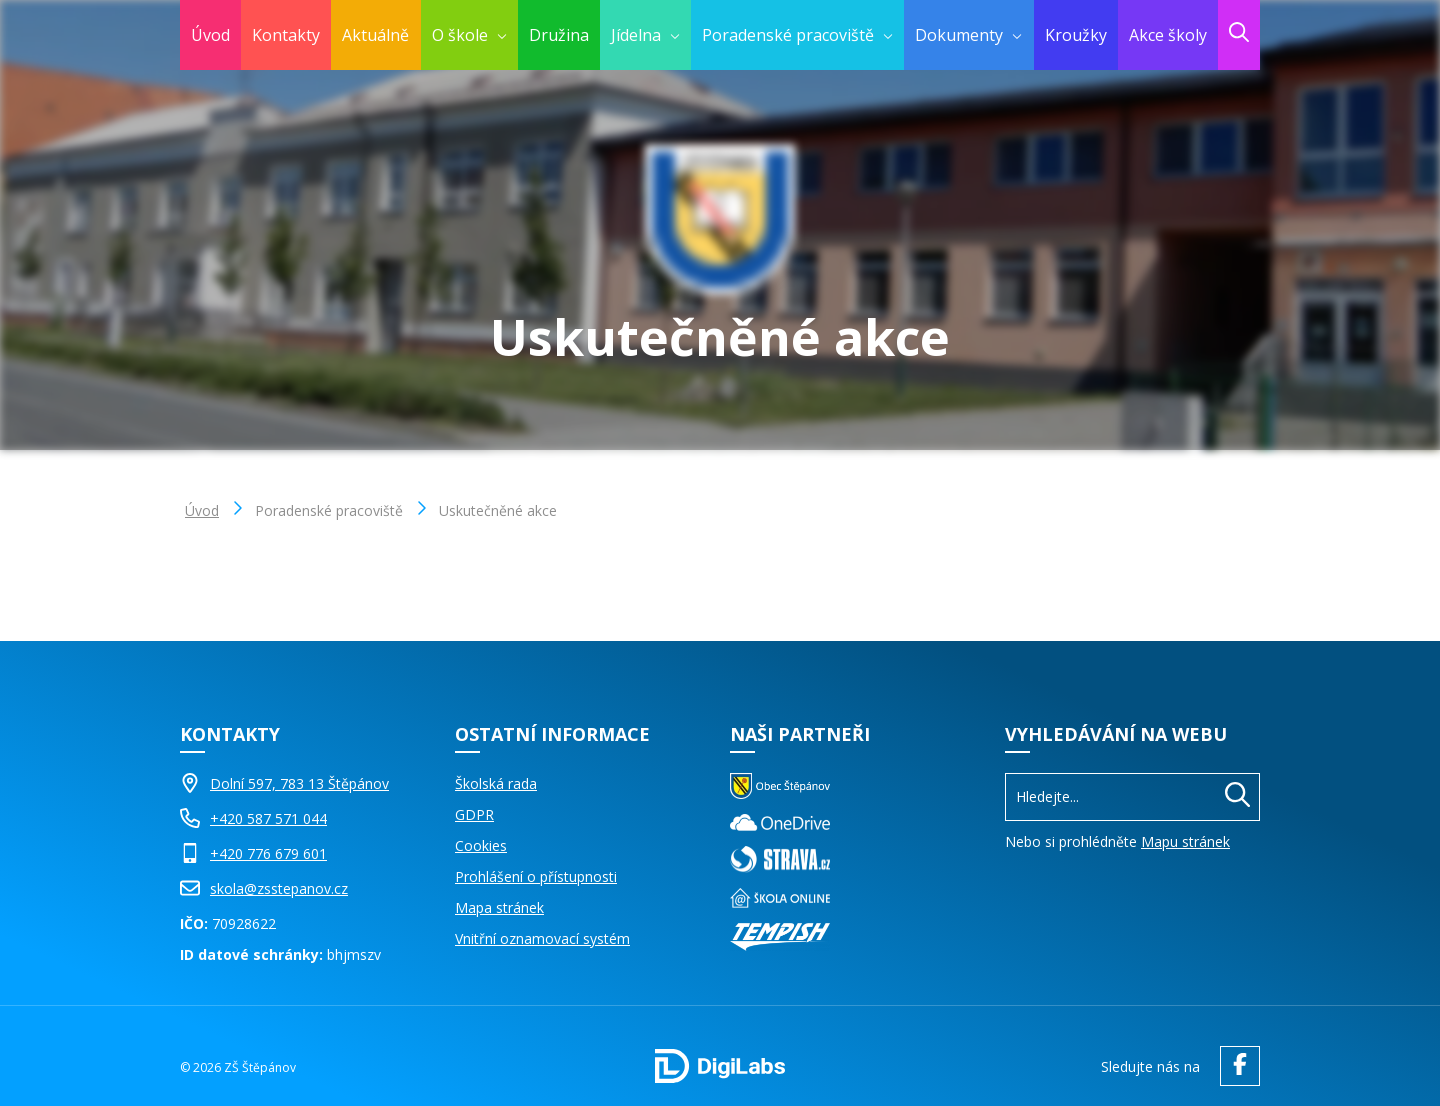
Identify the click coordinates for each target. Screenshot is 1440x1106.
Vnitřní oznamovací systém (542, 938)
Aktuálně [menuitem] (375, 35)
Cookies (481, 845)
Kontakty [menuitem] (286, 35)
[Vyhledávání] (1132, 796)
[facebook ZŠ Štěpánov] (1235, 1066)
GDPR (474, 814)
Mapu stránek (1185, 841)
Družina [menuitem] (559, 35)
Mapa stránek (499, 907)
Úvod (202, 510)
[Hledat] (1237, 797)
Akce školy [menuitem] (1168, 35)
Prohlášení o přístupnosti (536, 876)
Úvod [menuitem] (210, 35)
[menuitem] (469, 35)
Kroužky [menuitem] (1076, 35)
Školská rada (496, 783)
